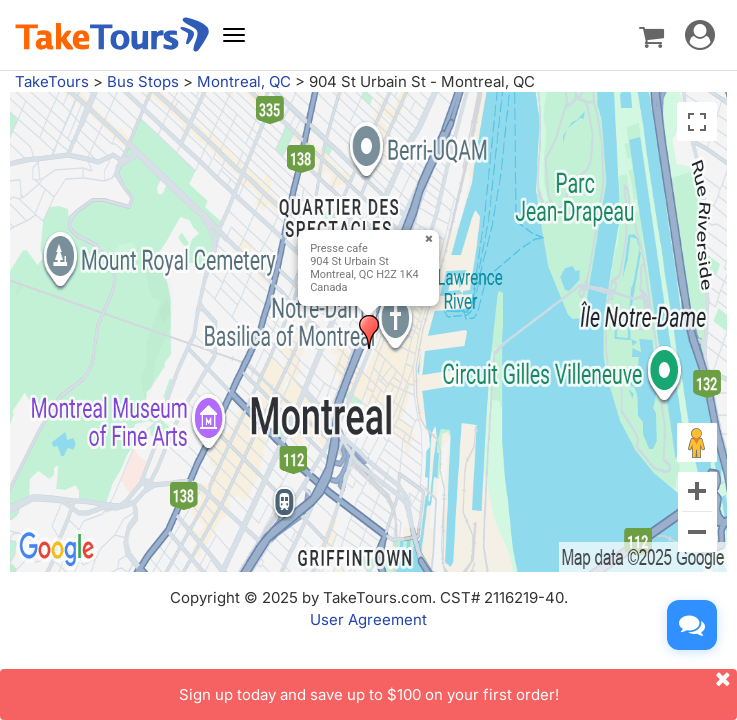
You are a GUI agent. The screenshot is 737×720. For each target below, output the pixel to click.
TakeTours (52, 81)
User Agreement (368, 619)
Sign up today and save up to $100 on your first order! (458, 686)
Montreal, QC (244, 81)
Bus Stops (143, 81)
